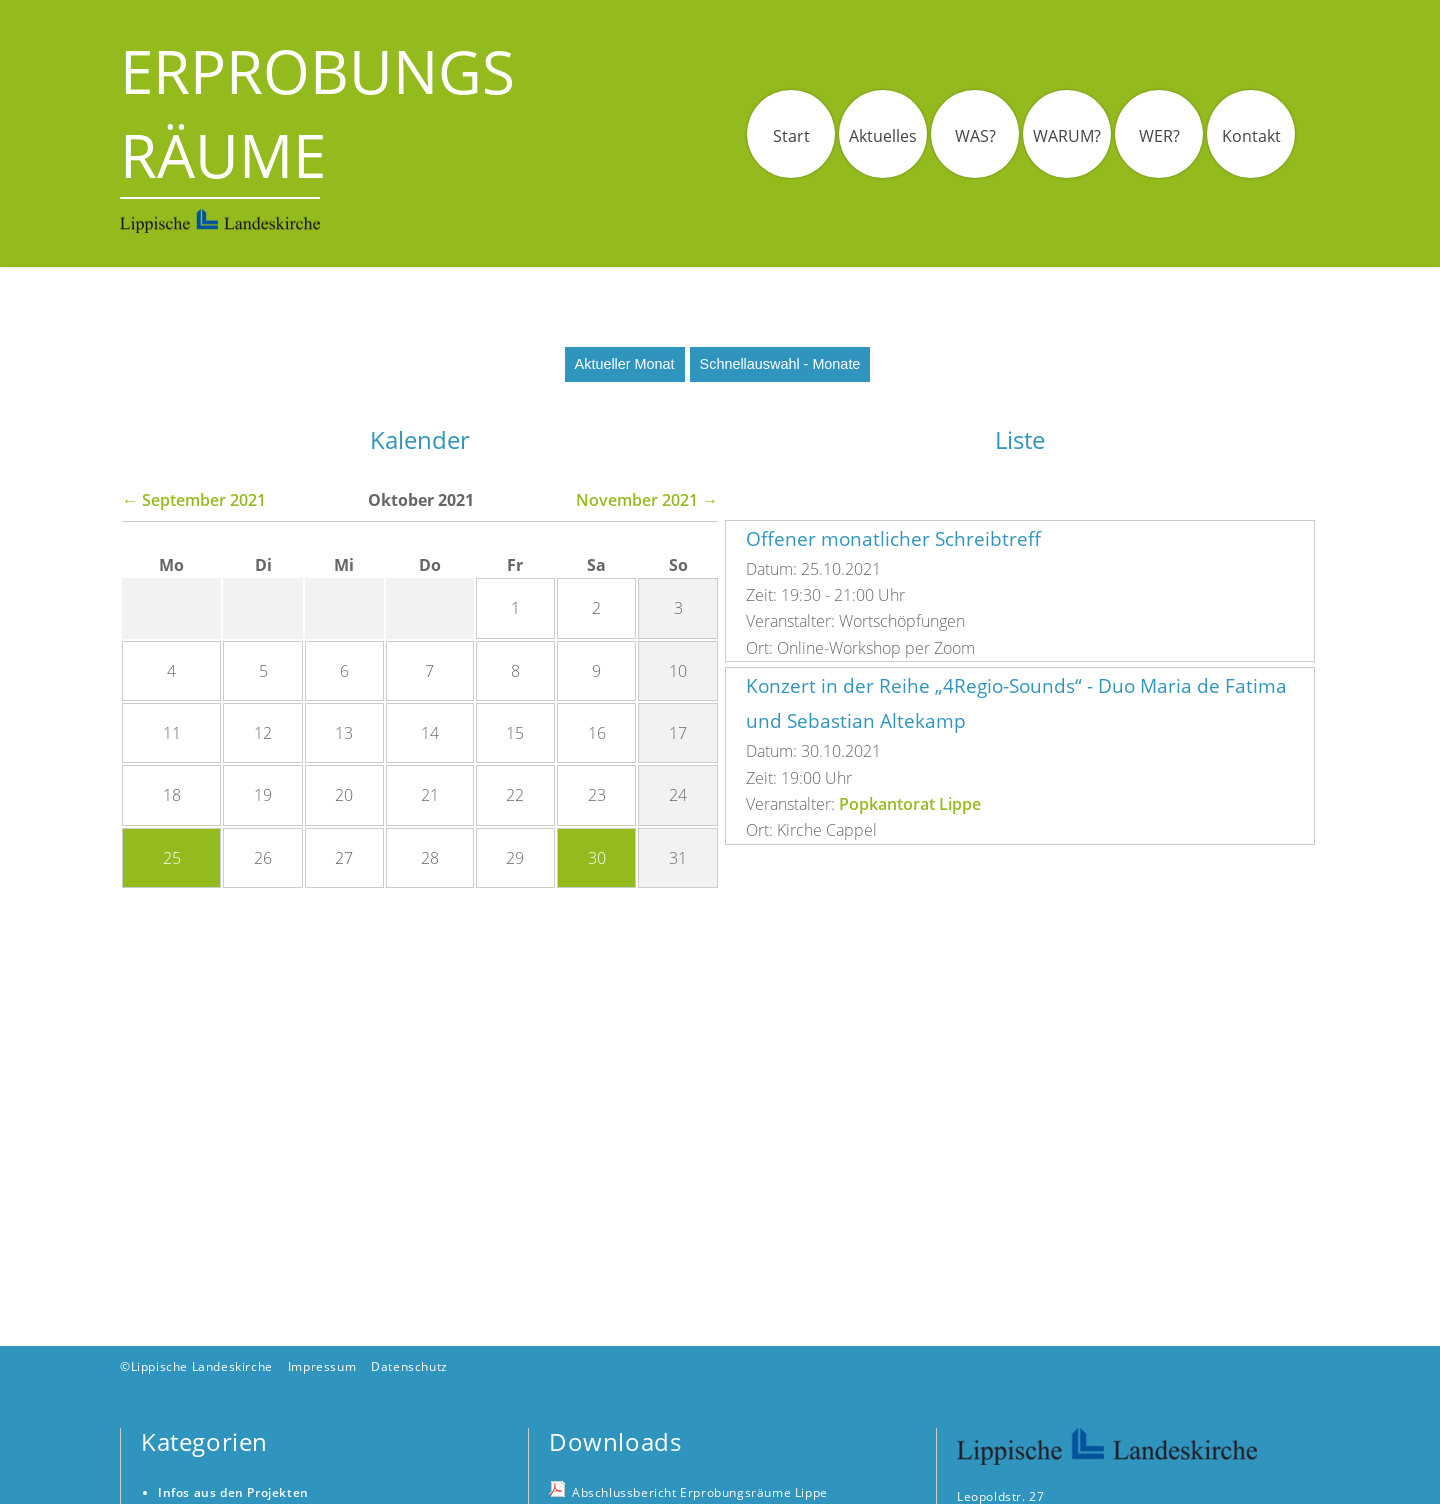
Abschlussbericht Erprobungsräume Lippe (700, 1492)
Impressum (322, 1366)
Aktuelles (883, 136)
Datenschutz (409, 1366)
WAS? (975, 136)
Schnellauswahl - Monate (780, 364)
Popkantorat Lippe (910, 804)
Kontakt (1251, 136)
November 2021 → (647, 500)
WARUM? (1067, 136)
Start (791, 136)
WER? (1159, 136)
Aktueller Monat (625, 364)
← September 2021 (194, 500)
